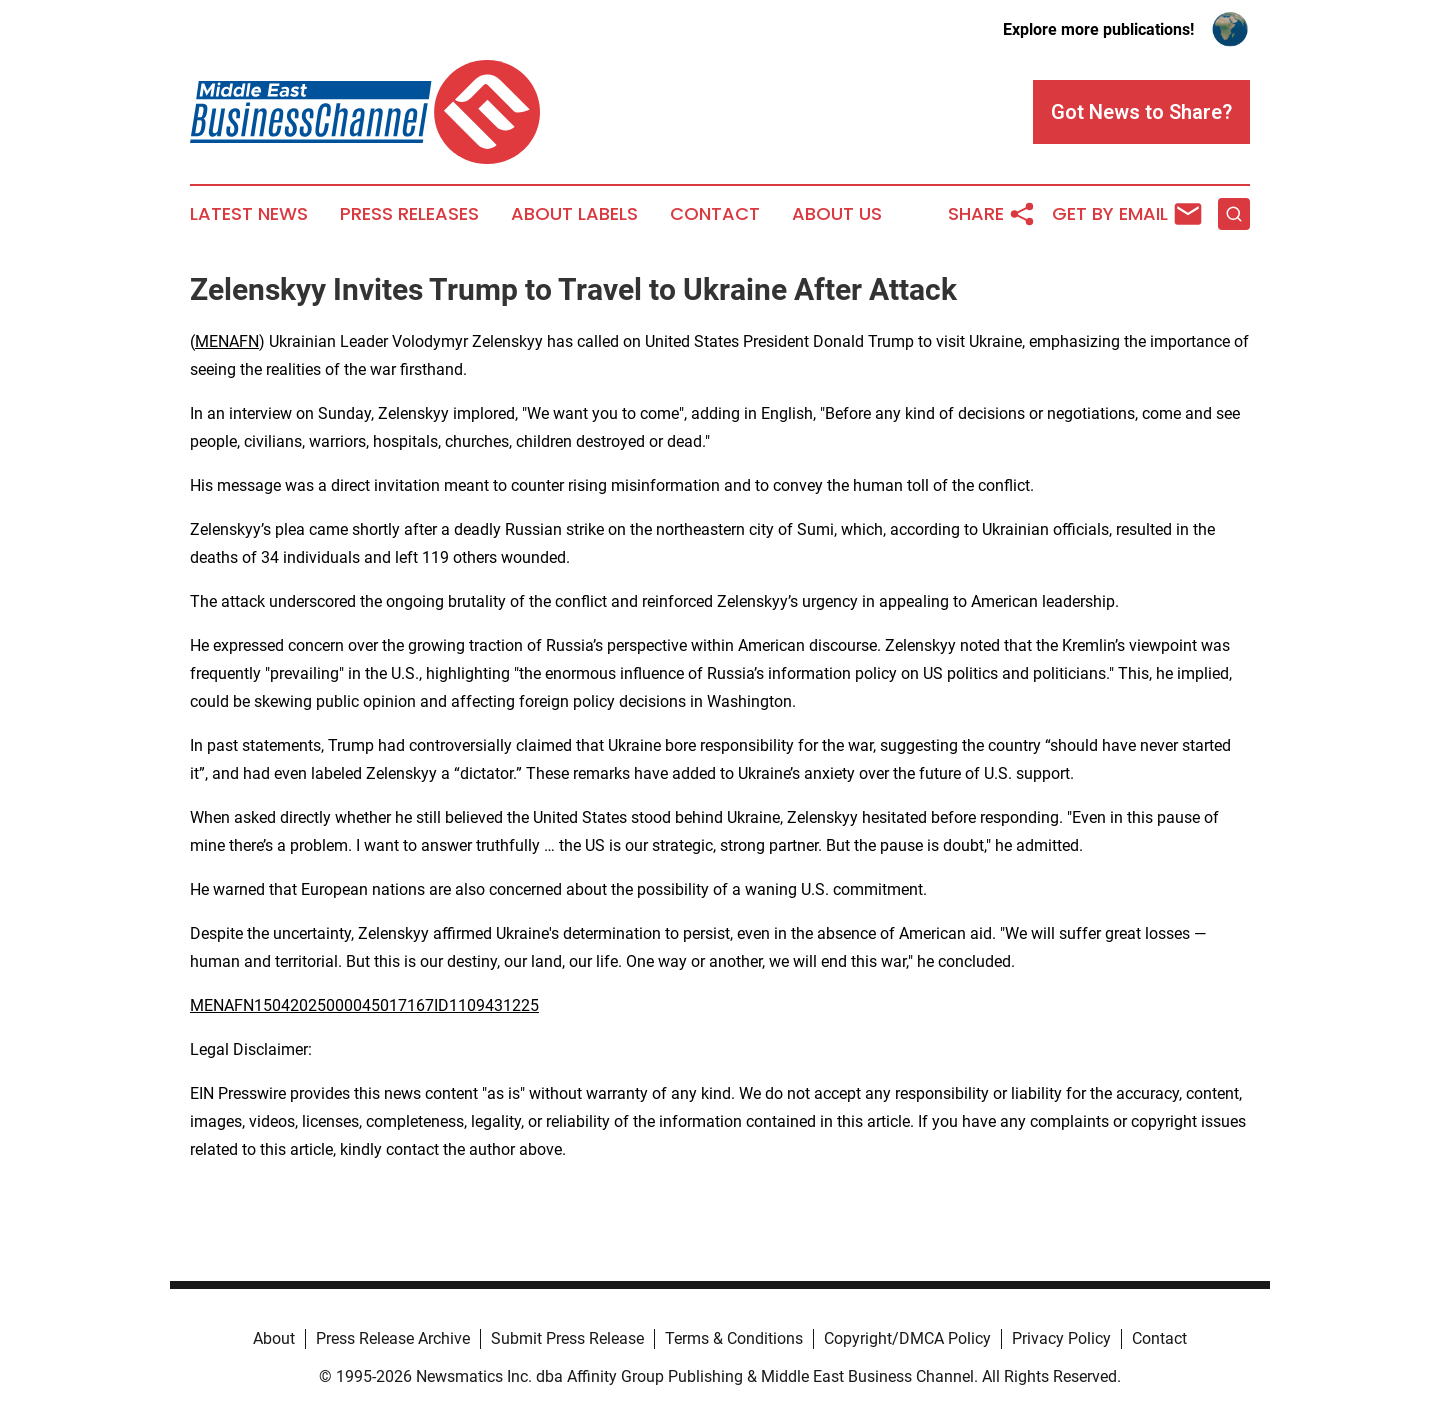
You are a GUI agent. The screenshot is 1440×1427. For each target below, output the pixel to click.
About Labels (574, 214)
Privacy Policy (1061, 1338)
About (274, 1338)
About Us (837, 214)
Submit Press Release (567, 1338)
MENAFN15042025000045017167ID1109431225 (364, 1005)
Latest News (249, 214)
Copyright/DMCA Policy (907, 1338)
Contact (715, 214)
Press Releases (409, 214)
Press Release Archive (393, 1338)
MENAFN (227, 341)
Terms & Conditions (734, 1338)
